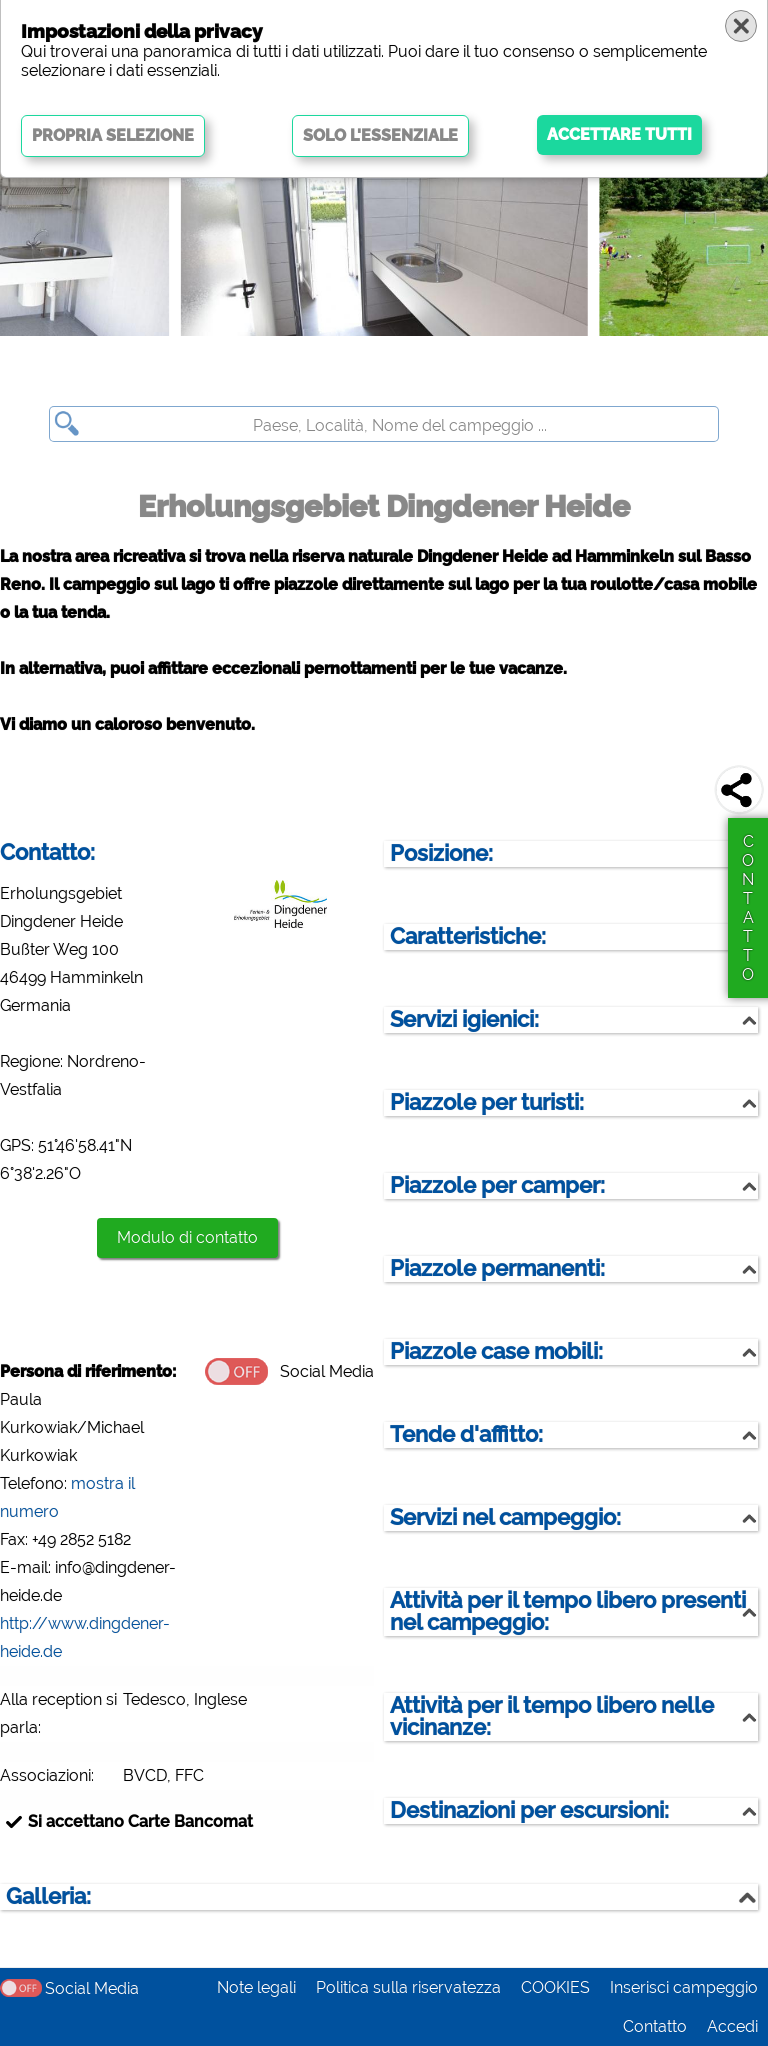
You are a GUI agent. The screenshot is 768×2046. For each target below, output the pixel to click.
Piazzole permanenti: (497, 1268)
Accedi (732, 2026)
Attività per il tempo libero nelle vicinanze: (552, 1716)
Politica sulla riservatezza (408, 1987)
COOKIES (555, 1987)
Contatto (655, 2026)
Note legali (256, 1987)
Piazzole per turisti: (487, 1102)
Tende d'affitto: (466, 1434)
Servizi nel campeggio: (505, 1517)
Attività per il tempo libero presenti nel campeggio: (568, 1611)
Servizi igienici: (464, 1019)
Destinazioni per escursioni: (529, 1810)
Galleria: (48, 1896)
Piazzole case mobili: (496, 1351)
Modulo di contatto (187, 1237)
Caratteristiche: (468, 936)
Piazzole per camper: (497, 1185)
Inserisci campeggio (684, 1987)
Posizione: (441, 853)
